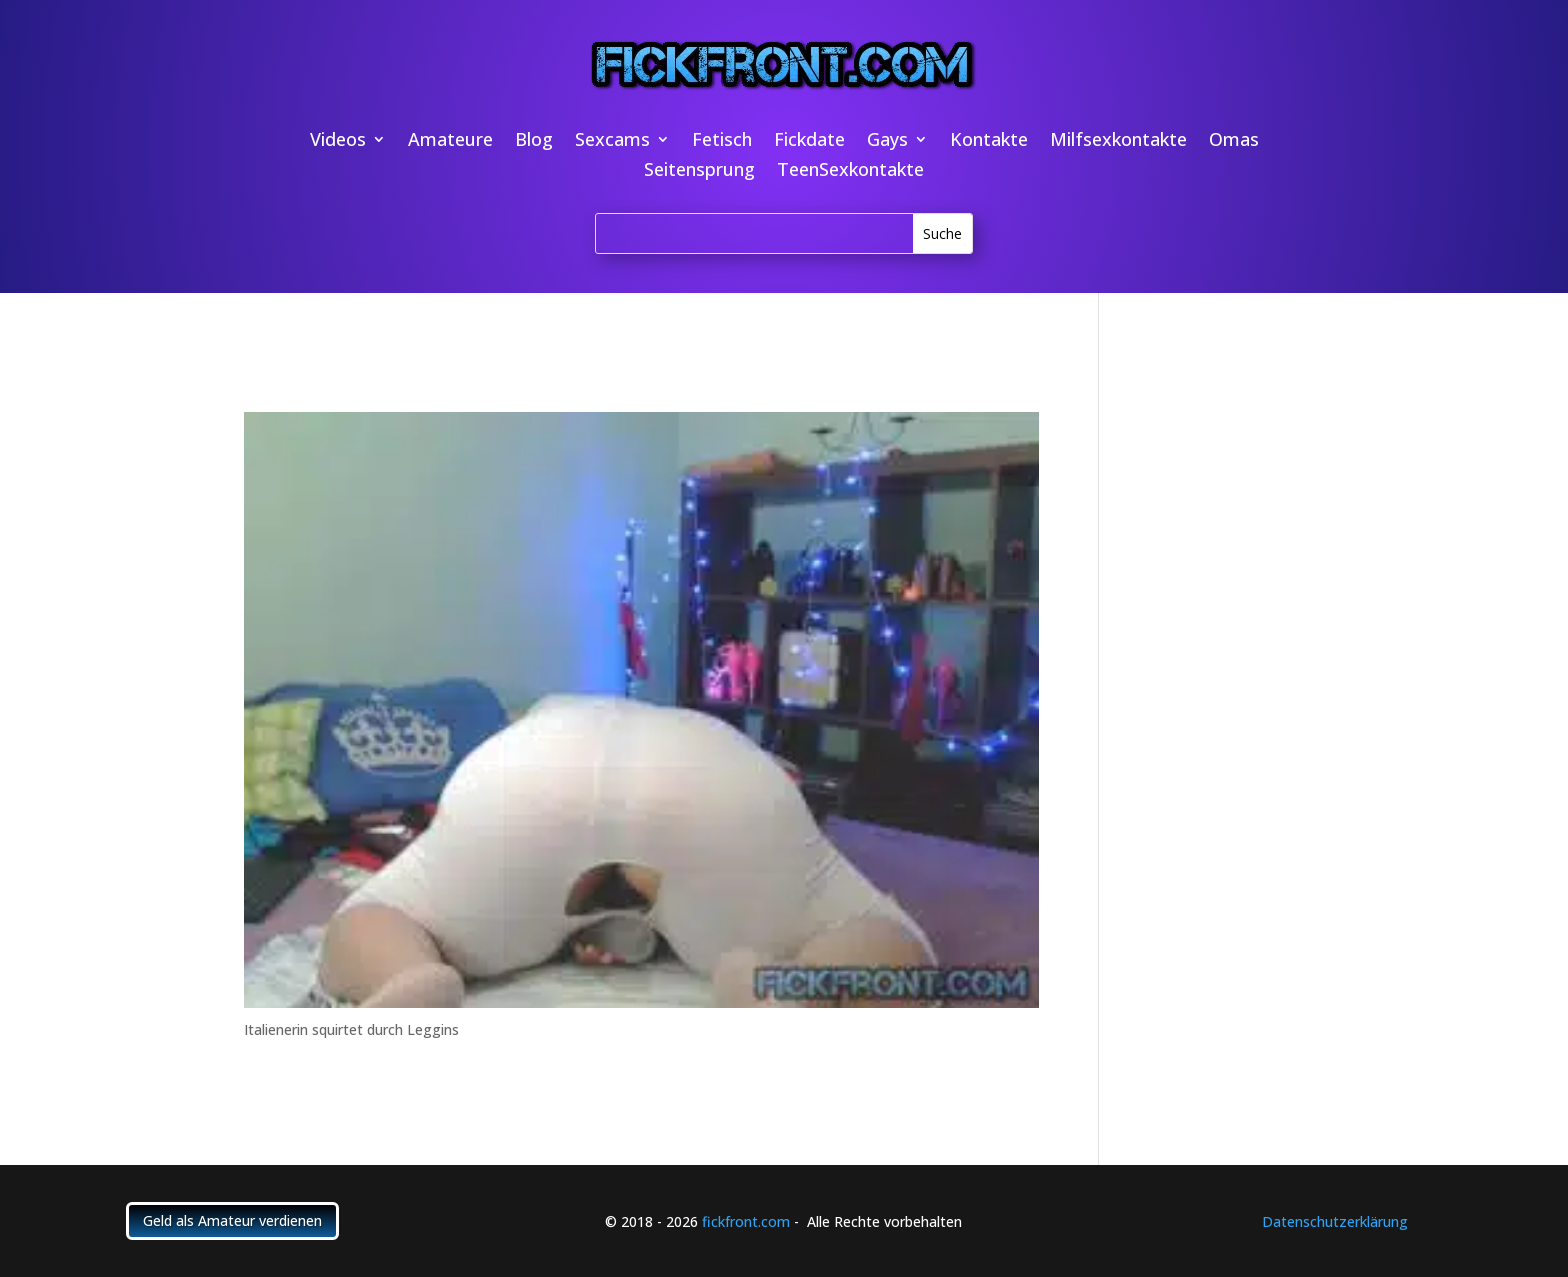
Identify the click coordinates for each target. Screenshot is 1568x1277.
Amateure (450, 141)
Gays (887, 141)
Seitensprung (699, 171)
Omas (1234, 141)
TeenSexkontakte (850, 171)
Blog (534, 141)
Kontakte (989, 141)
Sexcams (612, 141)
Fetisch (722, 141)
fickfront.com (746, 1221)
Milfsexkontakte (1118, 141)
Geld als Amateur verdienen (232, 1220)
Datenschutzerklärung (1335, 1221)
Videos (338, 141)
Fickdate (809, 141)
